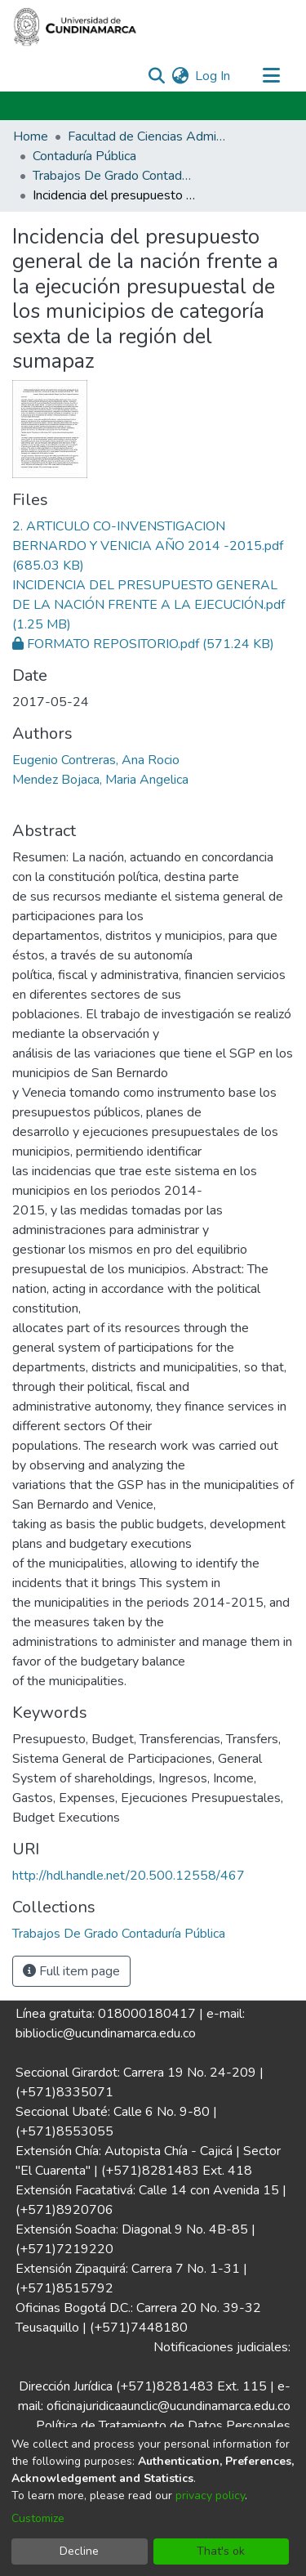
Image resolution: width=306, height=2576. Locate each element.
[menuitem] (180, 76)
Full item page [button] (71, 1971)
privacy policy (210, 2495)
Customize (37, 2518)
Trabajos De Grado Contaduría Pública (114, 176)
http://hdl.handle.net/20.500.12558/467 (128, 1876)
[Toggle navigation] (271, 76)
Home (30, 136)
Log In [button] (213, 76)
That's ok (221, 2551)
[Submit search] (156, 76)
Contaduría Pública (84, 156)
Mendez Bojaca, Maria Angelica (100, 780)
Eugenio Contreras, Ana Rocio (96, 760)
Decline (79, 2551)
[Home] (75, 27)
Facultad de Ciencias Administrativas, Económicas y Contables (149, 136)
